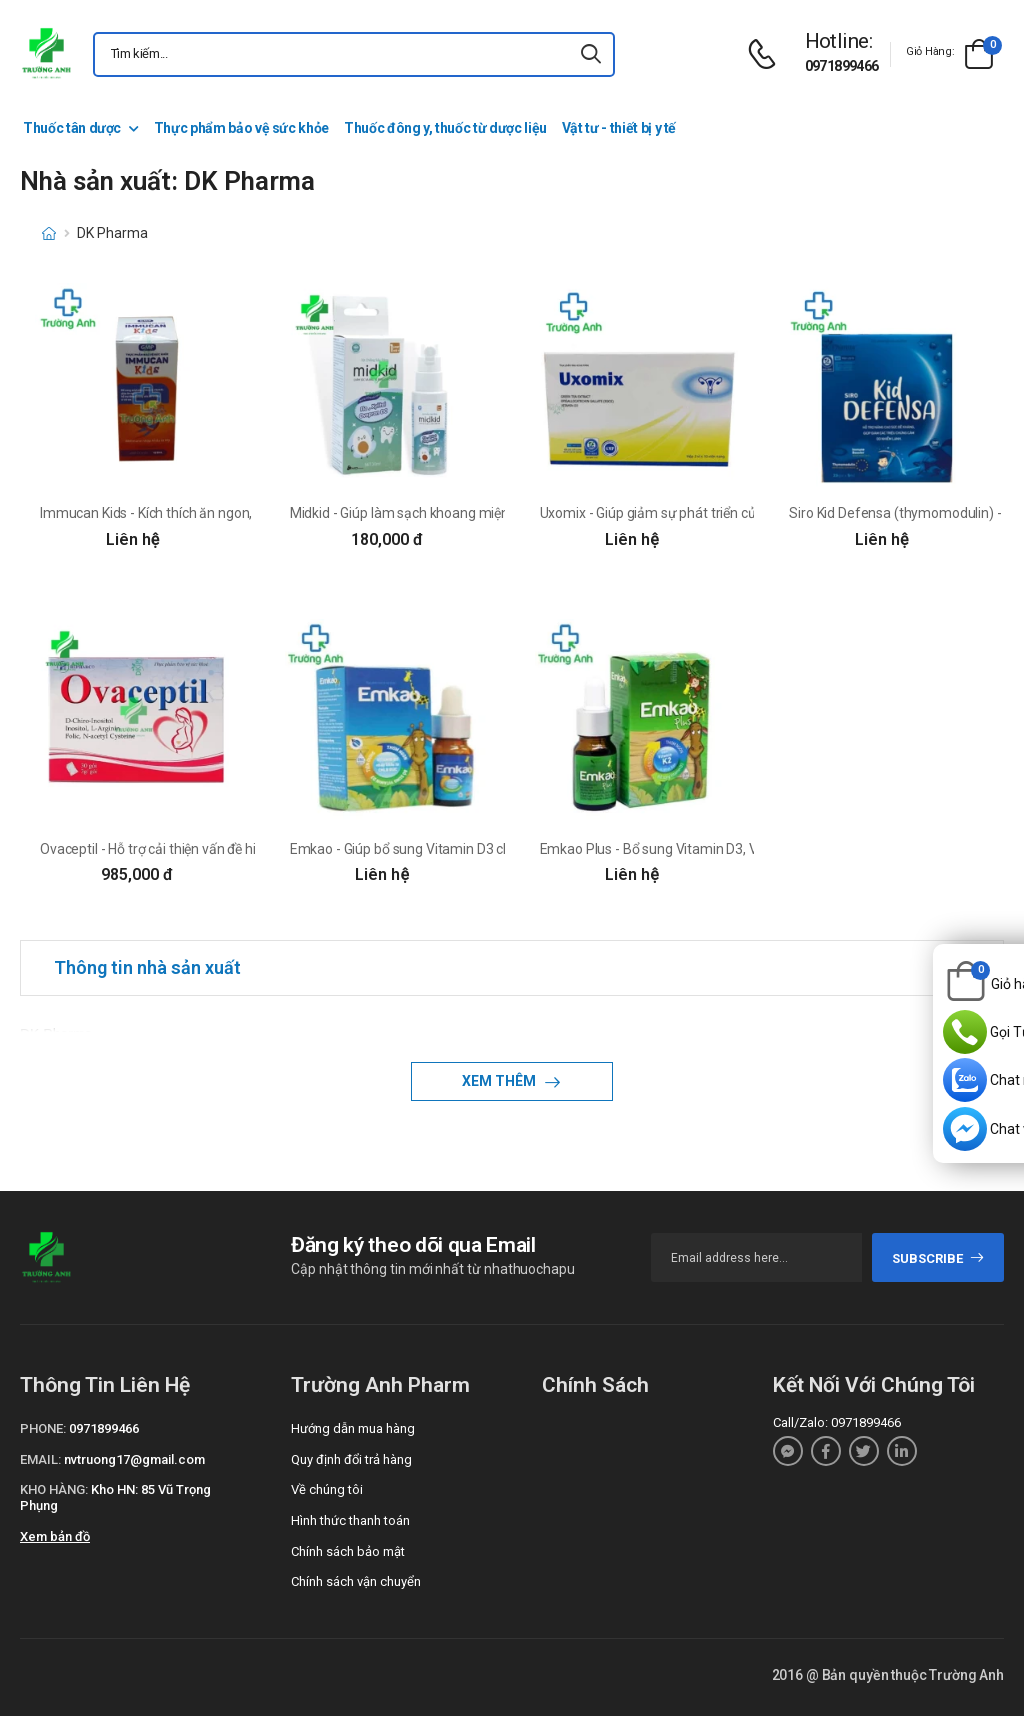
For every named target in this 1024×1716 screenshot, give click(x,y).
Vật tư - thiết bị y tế (619, 128)
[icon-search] (591, 54)
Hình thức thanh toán (350, 1520)
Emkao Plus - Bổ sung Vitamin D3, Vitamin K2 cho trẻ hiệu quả (728, 849)
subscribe (938, 1258)
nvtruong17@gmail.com (134, 1459)
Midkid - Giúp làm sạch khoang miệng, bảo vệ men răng (458, 513)
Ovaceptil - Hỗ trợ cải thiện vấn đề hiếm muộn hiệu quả (204, 849)
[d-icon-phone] (767, 54)
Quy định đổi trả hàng (351, 1459)
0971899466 (842, 66)
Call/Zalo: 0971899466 (837, 1422)
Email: (40, 1459)
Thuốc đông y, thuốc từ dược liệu (445, 128)
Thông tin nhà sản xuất (147, 967)
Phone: (43, 1428)
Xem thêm (500, 1081)
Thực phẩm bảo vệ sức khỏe (241, 128)
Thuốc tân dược (72, 128)
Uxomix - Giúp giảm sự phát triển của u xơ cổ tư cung (700, 513)
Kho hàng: (54, 1489)
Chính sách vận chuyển (356, 1581)
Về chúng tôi (327, 1489)
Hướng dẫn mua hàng (353, 1428)
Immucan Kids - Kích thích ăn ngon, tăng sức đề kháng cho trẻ (226, 513)
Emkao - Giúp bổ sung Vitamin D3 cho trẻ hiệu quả (441, 849)
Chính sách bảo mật (348, 1551)
